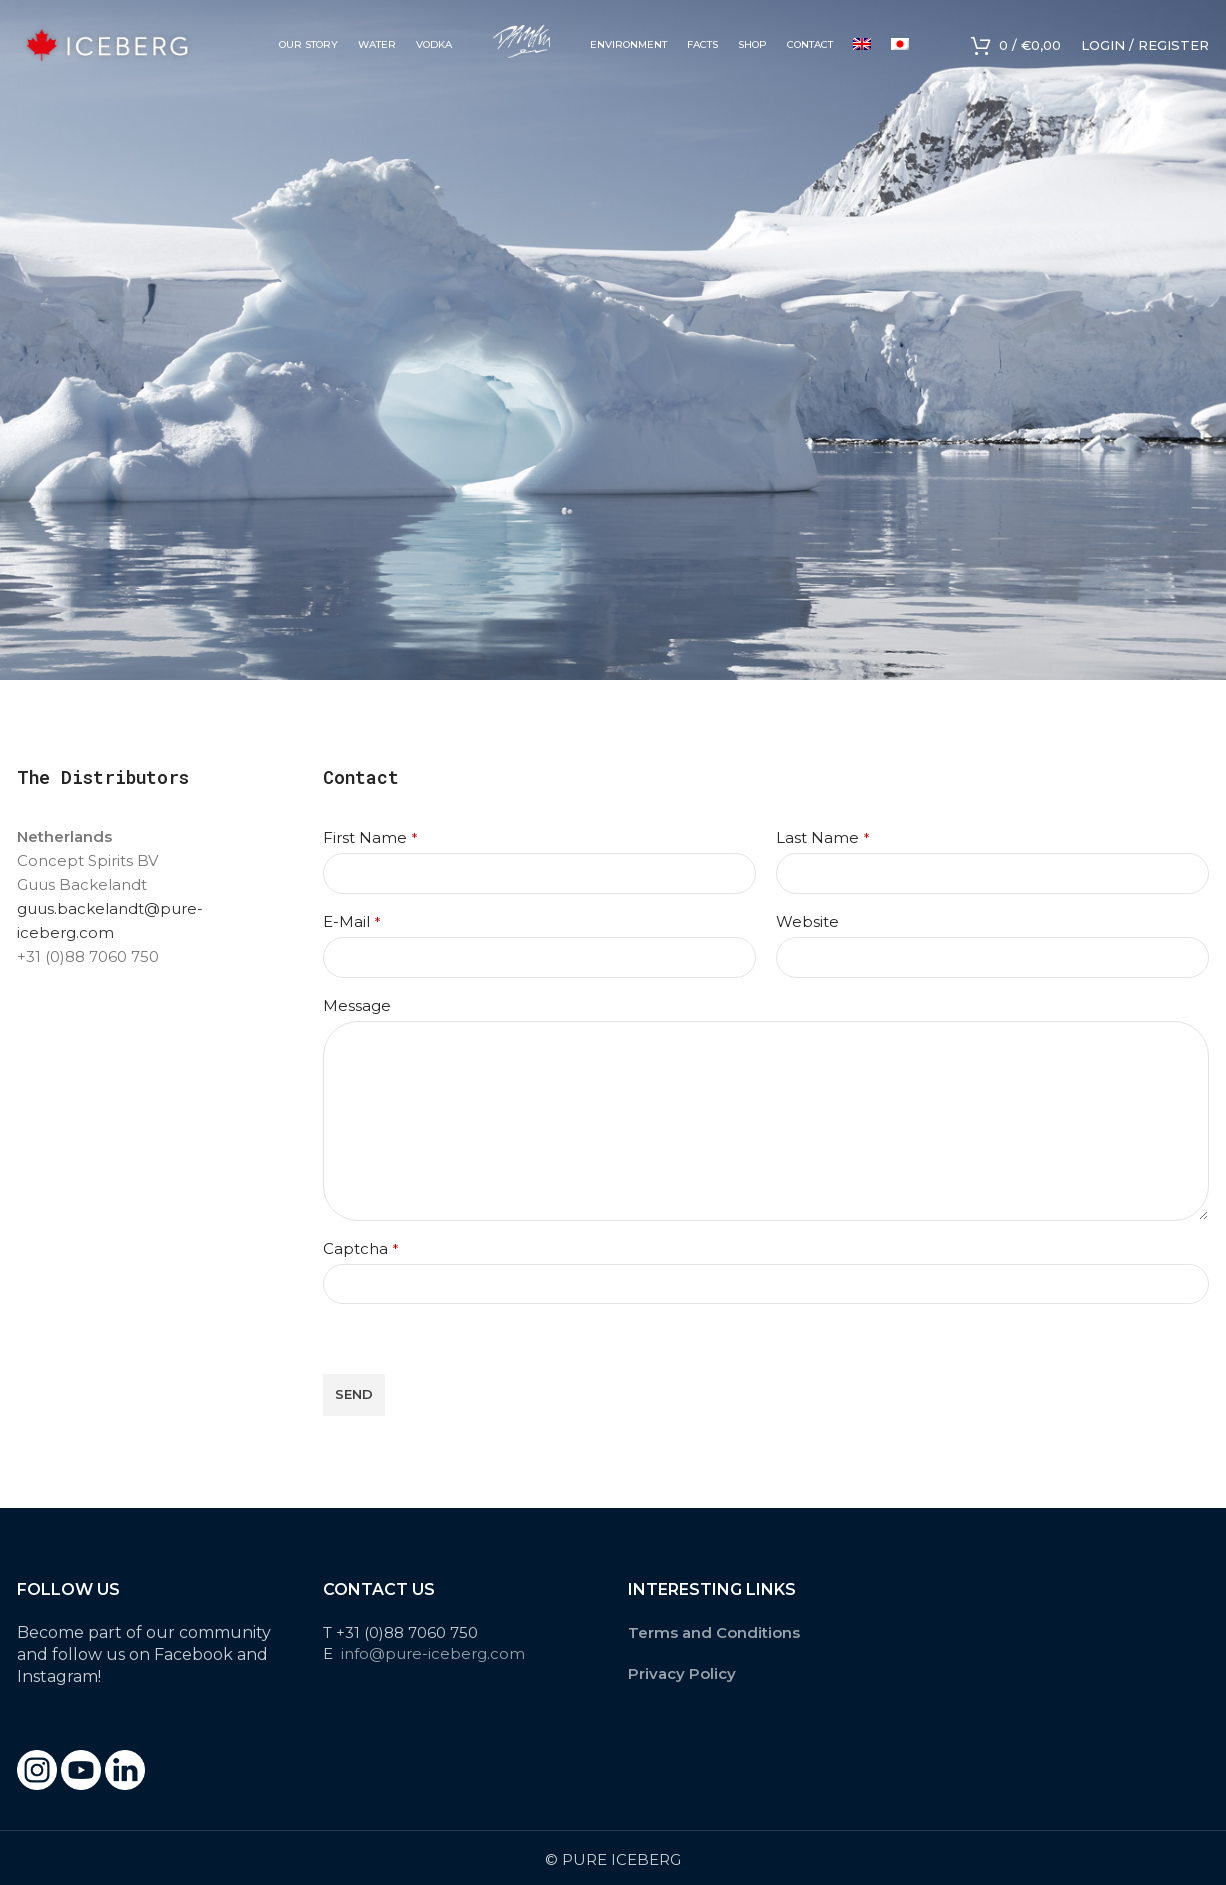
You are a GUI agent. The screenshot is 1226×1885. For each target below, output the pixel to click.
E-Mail (351, 921)
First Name (370, 837)
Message (357, 1005)
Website (807, 921)
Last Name (822, 837)
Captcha (360, 1248)
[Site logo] (107, 43)
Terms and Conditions (714, 1632)
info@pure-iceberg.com (433, 1653)
